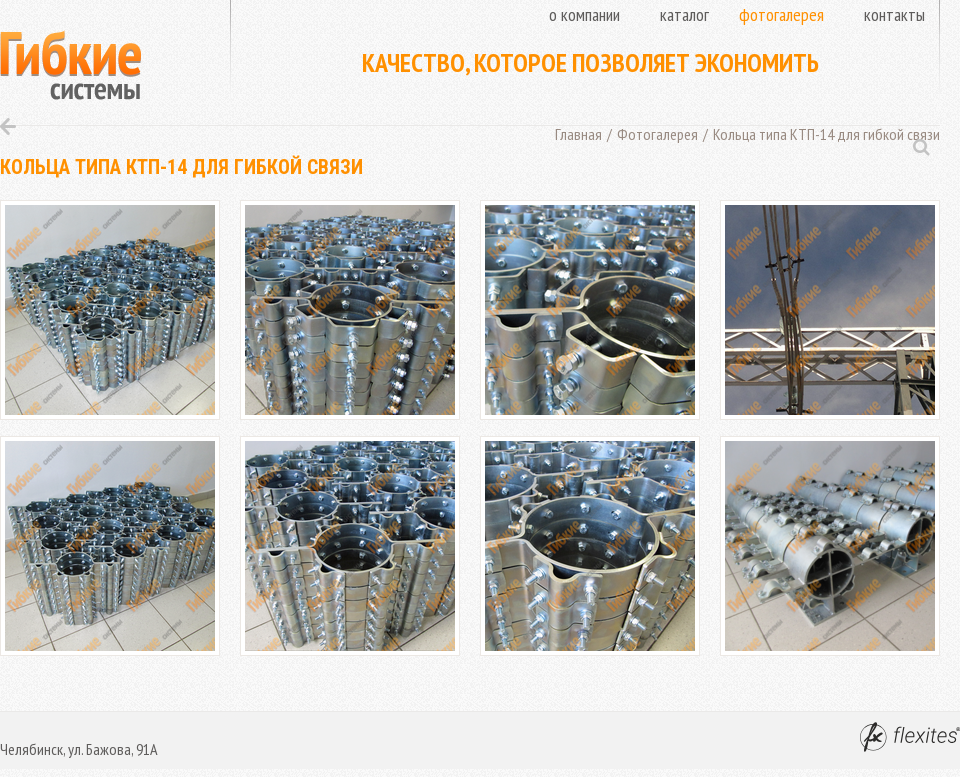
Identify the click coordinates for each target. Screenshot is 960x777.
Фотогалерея (781, 14)
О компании (584, 14)
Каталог (684, 14)
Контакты (894, 14)
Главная (578, 134)
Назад (8, 126)
